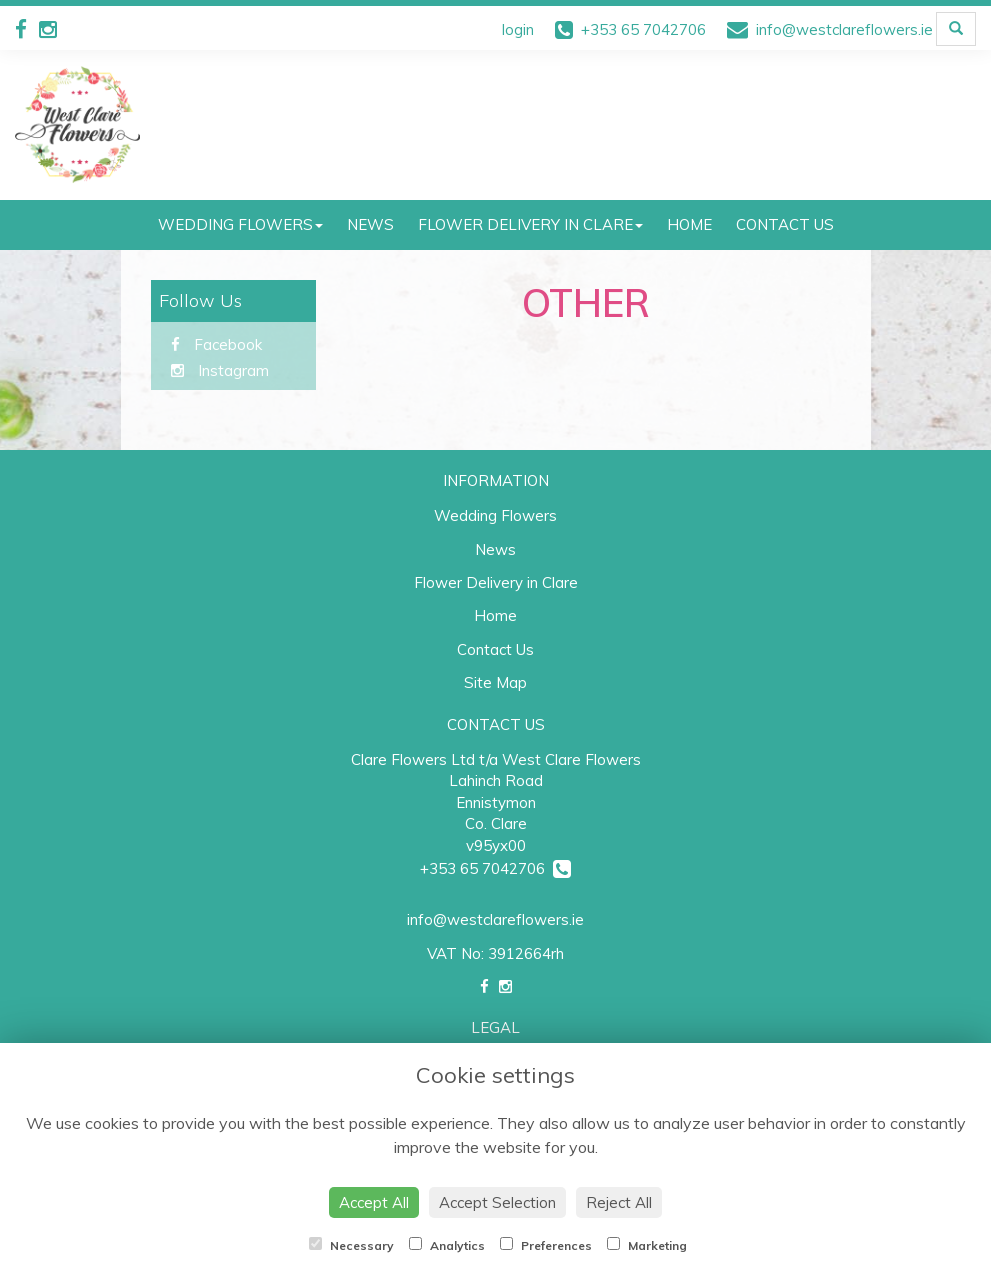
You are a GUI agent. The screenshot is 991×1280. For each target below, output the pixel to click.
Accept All (374, 1202)
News (370, 224)
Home (689, 224)
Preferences (546, 1245)
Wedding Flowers (240, 224)
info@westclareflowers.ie (495, 919)
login (518, 29)
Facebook (216, 344)
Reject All (619, 1202)
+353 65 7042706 (495, 868)
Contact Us (785, 224)
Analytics (447, 1245)
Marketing (647, 1245)
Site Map (495, 682)
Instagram (220, 370)
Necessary (351, 1245)
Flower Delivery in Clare (530, 224)
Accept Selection (497, 1202)
